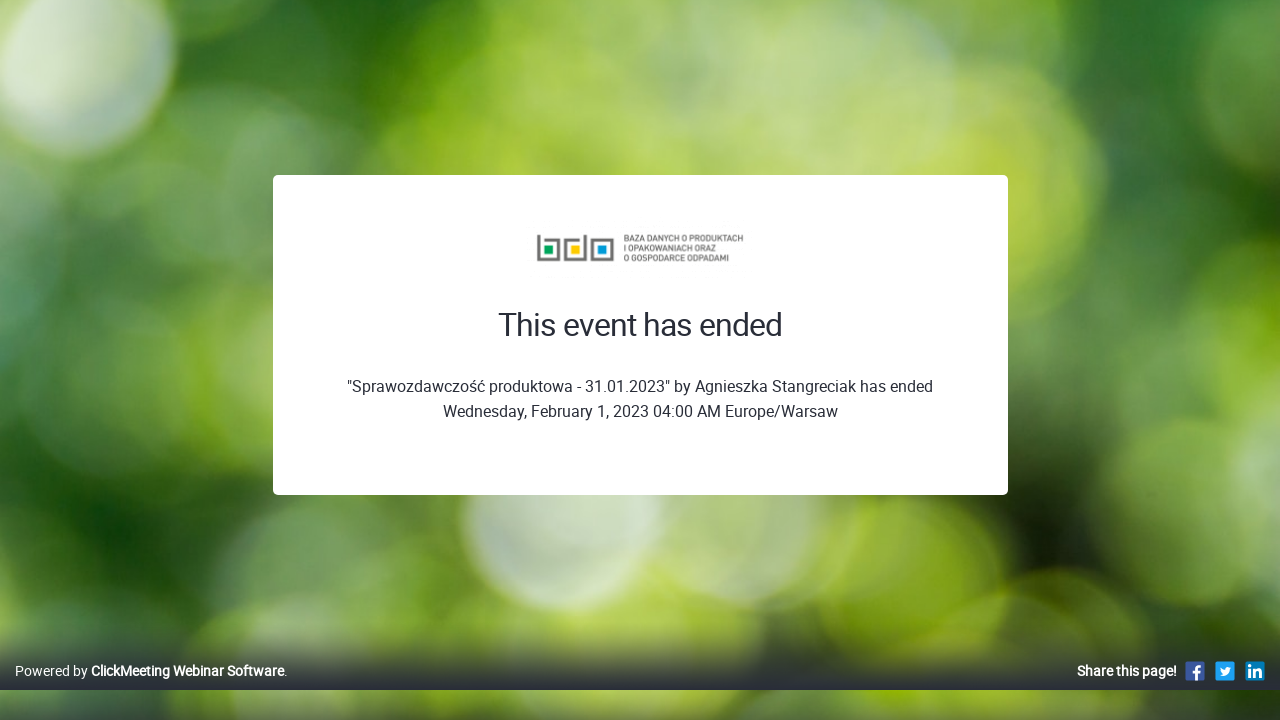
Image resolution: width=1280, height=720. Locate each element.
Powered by (149, 691)
